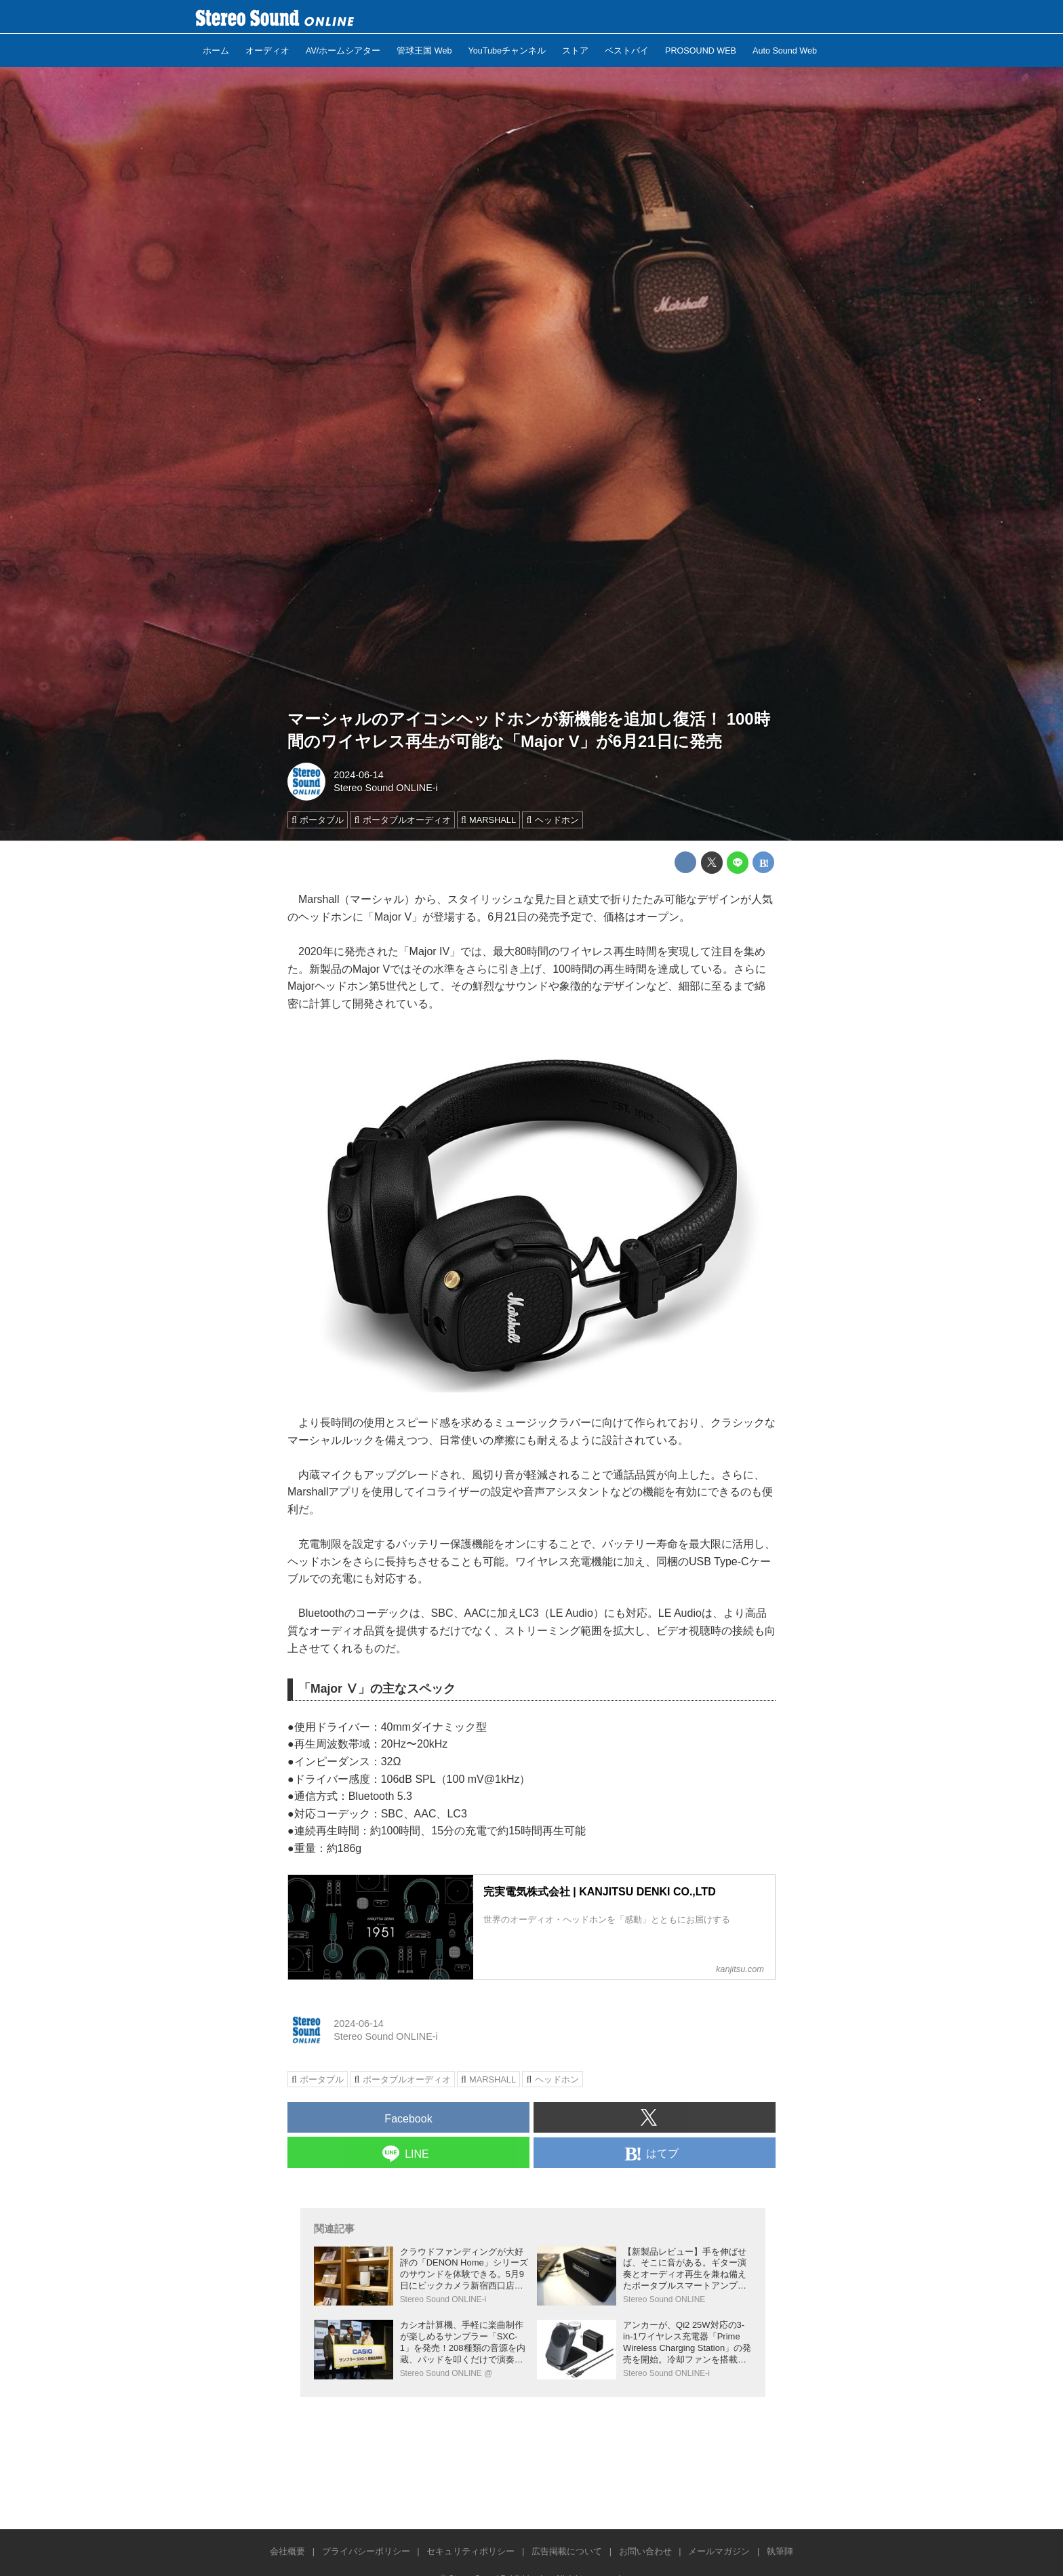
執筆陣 (780, 2551)
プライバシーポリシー (366, 2551)
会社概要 (287, 2551)
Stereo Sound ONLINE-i (386, 787)
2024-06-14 (359, 774)
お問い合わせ (645, 2551)
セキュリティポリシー (470, 2551)
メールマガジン (719, 2551)
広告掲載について (567, 2551)
